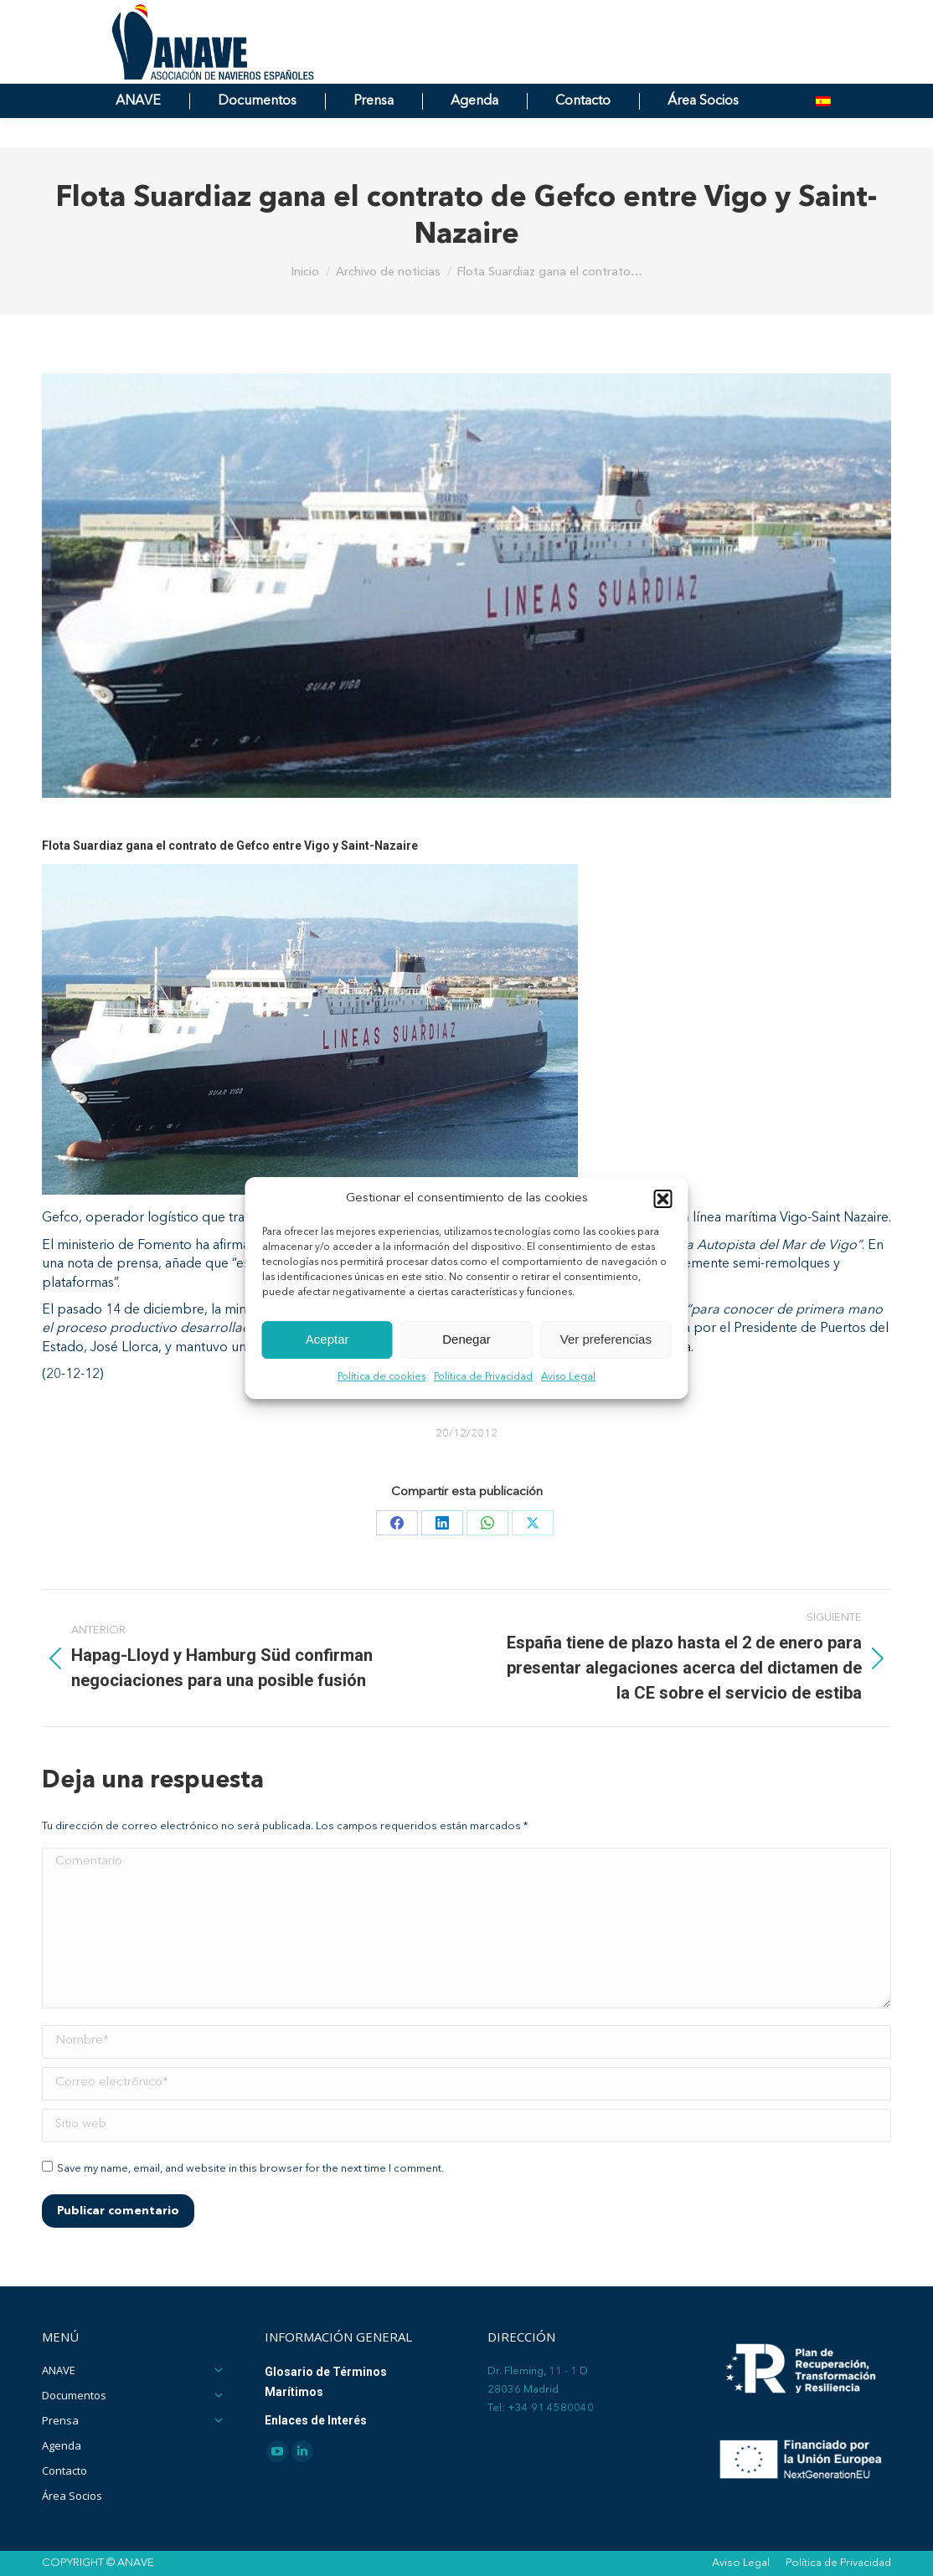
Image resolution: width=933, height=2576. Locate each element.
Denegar (466, 1340)
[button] (663, 1198)
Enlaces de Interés (316, 2420)
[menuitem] (823, 131)
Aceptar (327, 1340)
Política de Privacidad (483, 1377)
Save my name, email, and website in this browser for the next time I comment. (250, 2168)
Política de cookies (381, 1377)
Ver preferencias (606, 1340)
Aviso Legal (568, 1377)
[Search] (711, 15)
